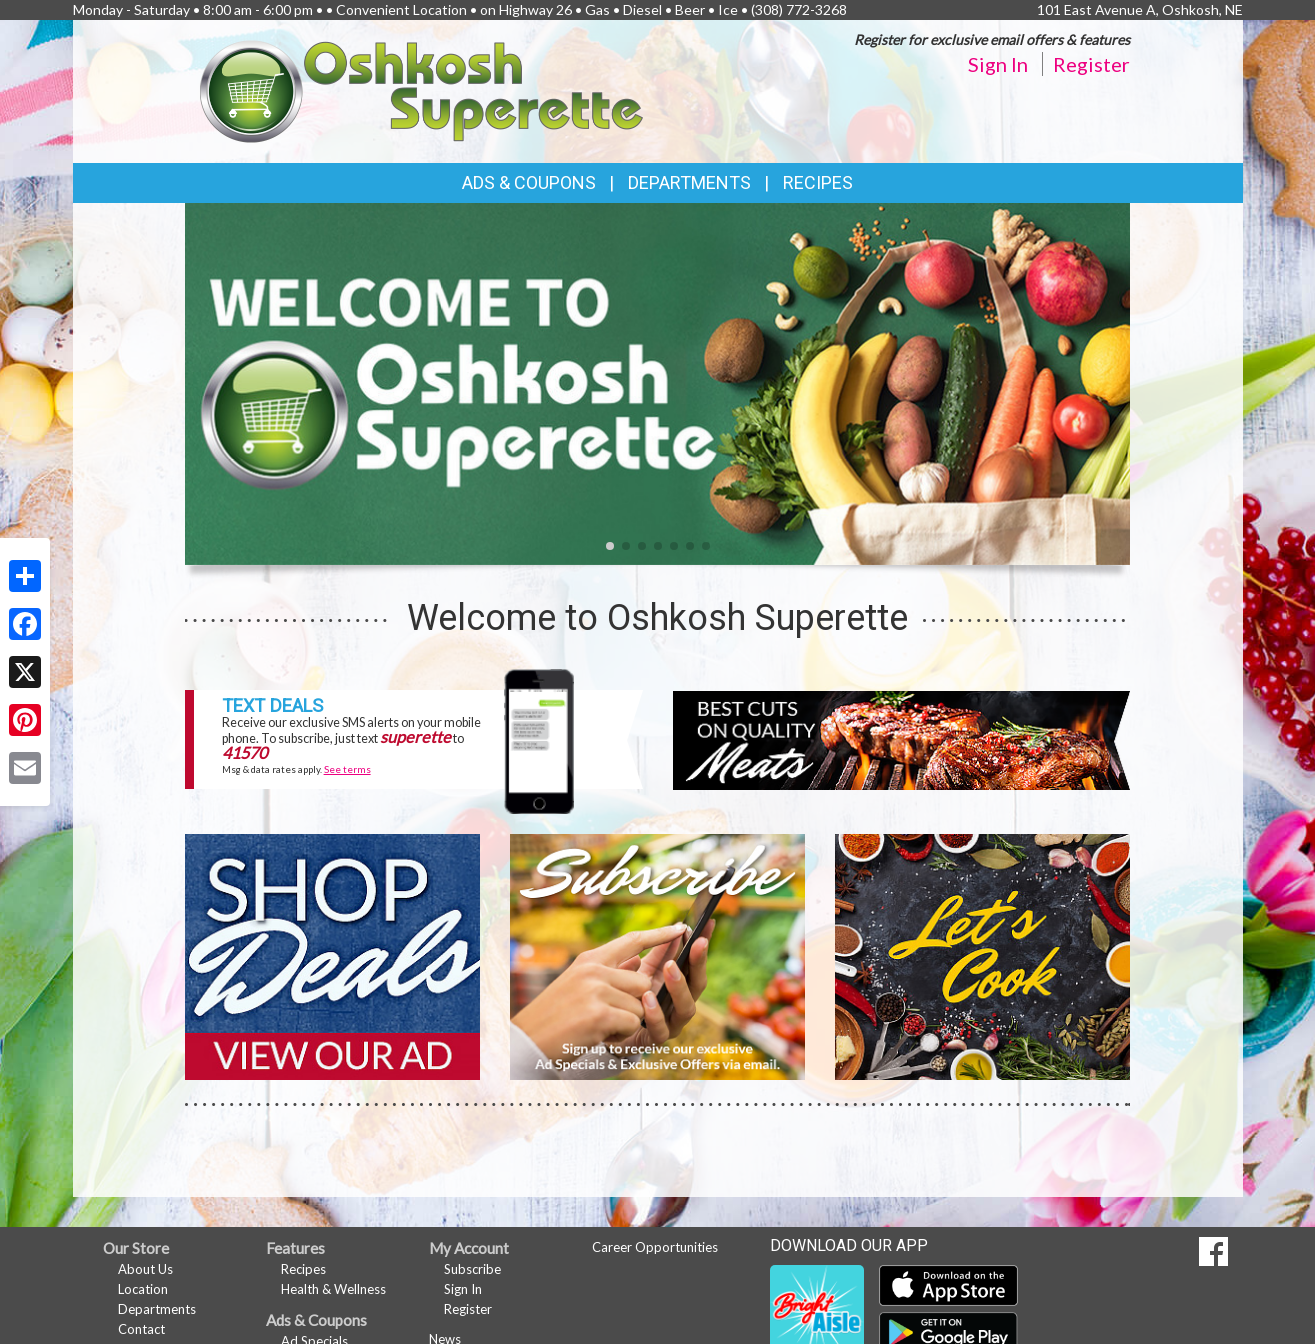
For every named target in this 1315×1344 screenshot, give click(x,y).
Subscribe (472, 1269)
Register (1091, 64)
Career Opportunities (655, 1247)
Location (143, 1289)
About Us (145, 1269)
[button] (610, 546)
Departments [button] (689, 182)
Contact (141, 1329)
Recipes (818, 182)
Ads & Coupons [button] (529, 182)
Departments (157, 1309)
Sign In (998, 64)
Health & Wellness (333, 1289)
